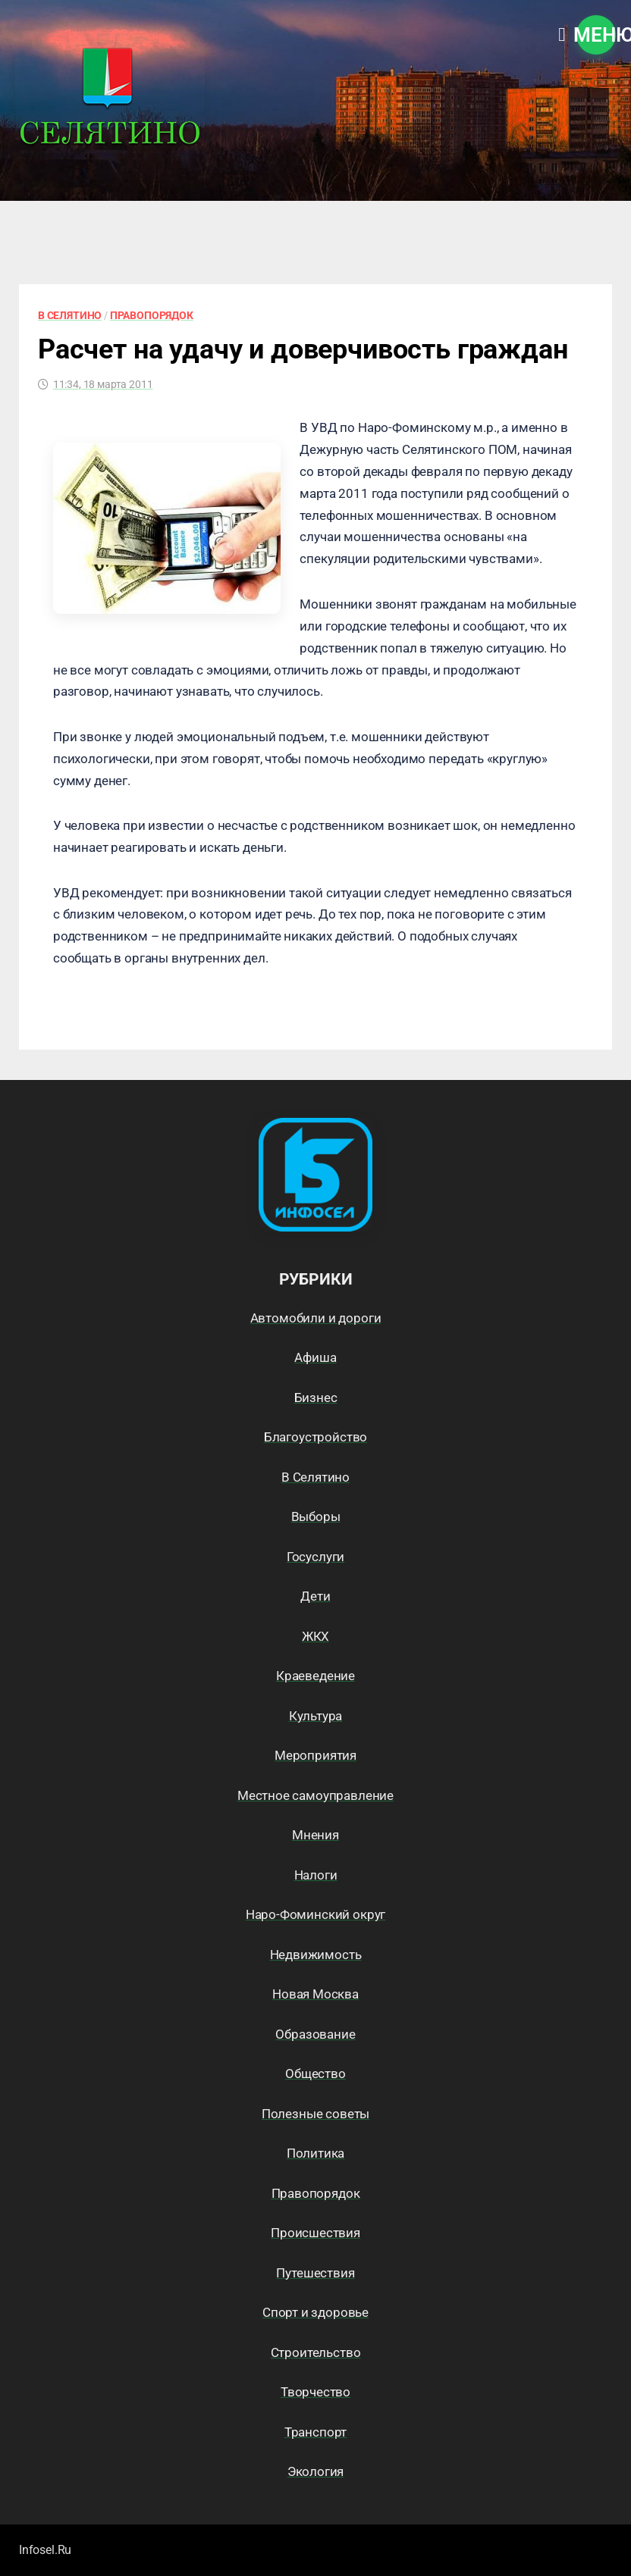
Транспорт (315, 2432)
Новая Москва (315, 1994)
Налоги (315, 1875)
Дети (315, 1596)
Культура (316, 1715)
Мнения (315, 1834)
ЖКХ (316, 1636)
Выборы (316, 1516)
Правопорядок (151, 315)
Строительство (316, 2352)
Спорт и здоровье (315, 2312)
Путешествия (315, 2272)
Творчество (315, 2391)
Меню (596, 34)
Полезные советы (315, 2113)
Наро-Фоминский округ (316, 1914)
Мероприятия (315, 1755)
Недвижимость (316, 1954)
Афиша (315, 1357)
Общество (315, 2073)
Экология (315, 2471)
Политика (316, 2153)
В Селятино (70, 315)
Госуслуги (315, 1556)
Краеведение (315, 1675)
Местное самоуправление (315, 1795)
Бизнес (315, 1397)
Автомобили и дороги (315, 1318)
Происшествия (315, 2232)
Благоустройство (315, 1437)
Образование (315, 2034)
